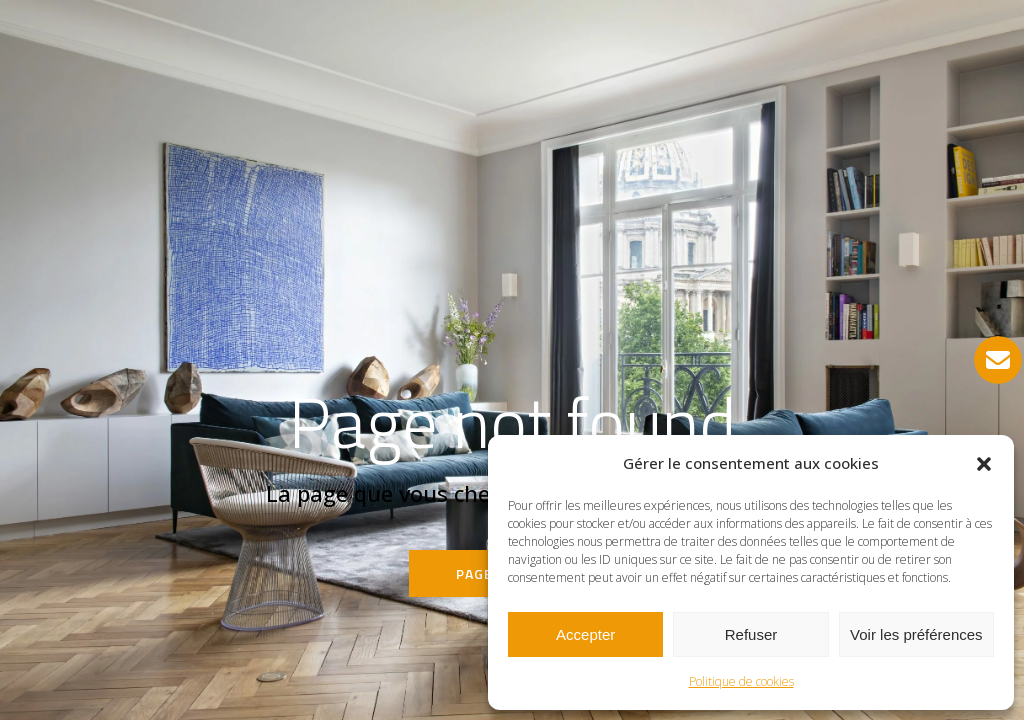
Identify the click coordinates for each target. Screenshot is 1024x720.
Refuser (751, 634)
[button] (984, 464)
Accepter (585, 634)
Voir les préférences (916, 634)
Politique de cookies (741, 681)
